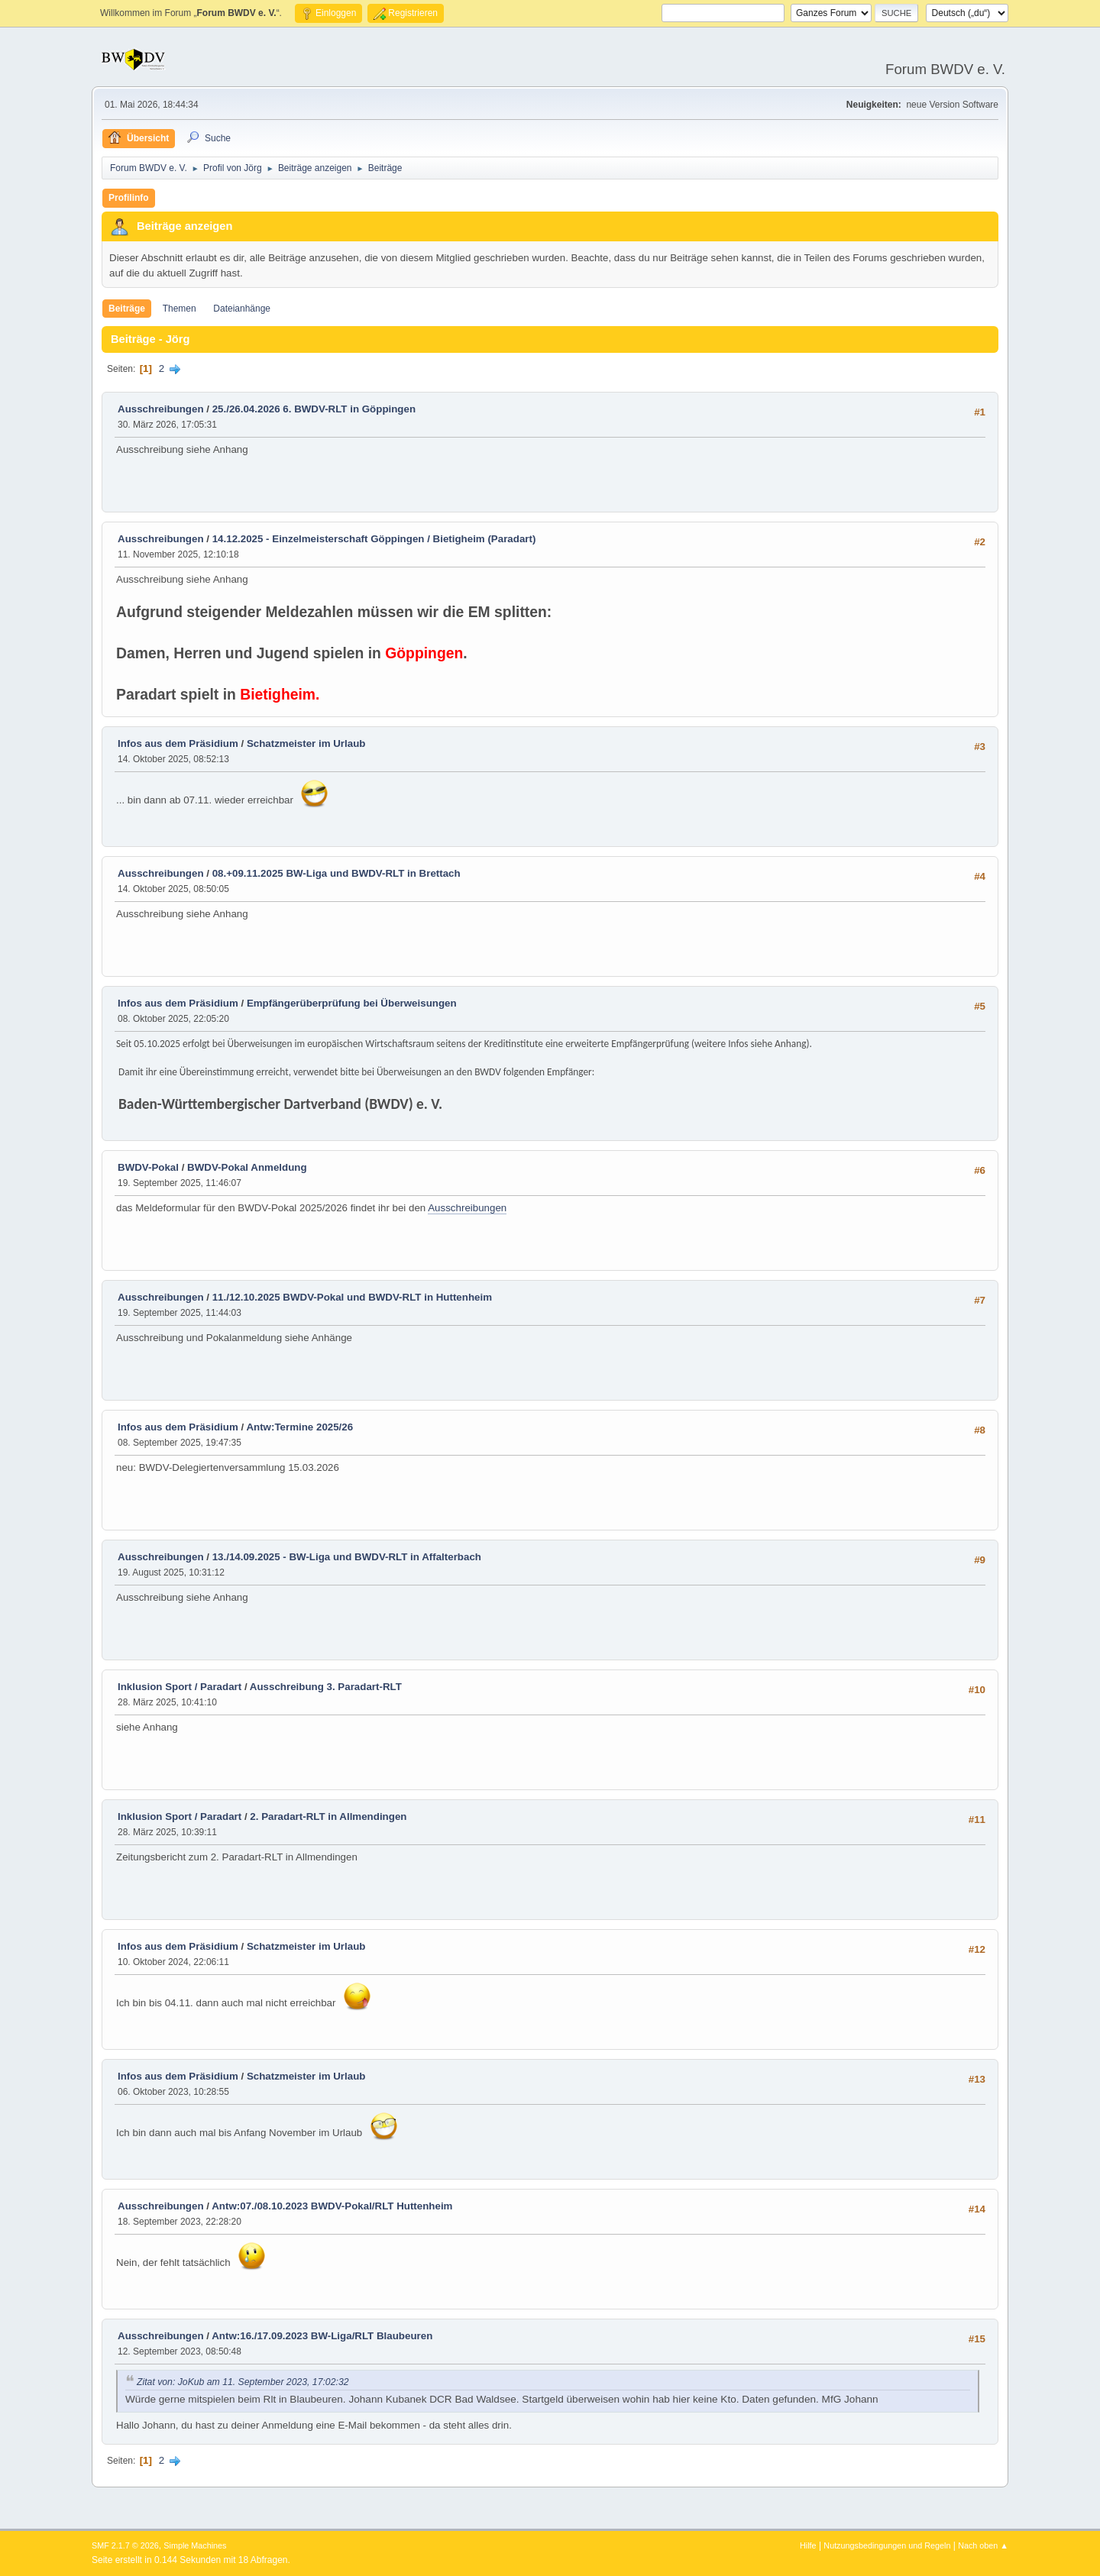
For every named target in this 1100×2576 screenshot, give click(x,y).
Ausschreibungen (161, 409)
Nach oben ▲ (983, 2545)
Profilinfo (128, 197)
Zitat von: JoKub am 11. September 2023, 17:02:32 (243, 2382)
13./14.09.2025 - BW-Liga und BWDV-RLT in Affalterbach (346, 1557)
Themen (179, 308)
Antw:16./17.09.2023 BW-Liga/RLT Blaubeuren (322, 2336)
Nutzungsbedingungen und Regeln (886, 2545)
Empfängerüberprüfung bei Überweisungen (352, 1003)
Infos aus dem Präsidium (178, 743)
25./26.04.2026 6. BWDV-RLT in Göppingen (314, 409)
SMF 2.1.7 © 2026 (125, 2545)
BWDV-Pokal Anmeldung (247, 1167)
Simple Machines (194, 2545)
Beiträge (126, 308)
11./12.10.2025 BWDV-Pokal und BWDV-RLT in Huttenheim (352, 1297)
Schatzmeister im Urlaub (306, 743)
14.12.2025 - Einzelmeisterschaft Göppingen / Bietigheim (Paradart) (374, 539)
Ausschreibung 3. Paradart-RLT (326, 1686)
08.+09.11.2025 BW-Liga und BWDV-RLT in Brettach (336, 873)
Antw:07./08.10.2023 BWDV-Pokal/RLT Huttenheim (332, 2206)
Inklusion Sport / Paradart (179, 1686)
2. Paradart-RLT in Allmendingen (328, 1816)
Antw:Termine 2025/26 (299, 1427)
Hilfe (808, 2545)
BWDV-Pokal (148, 1167)
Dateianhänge (241, 308)
